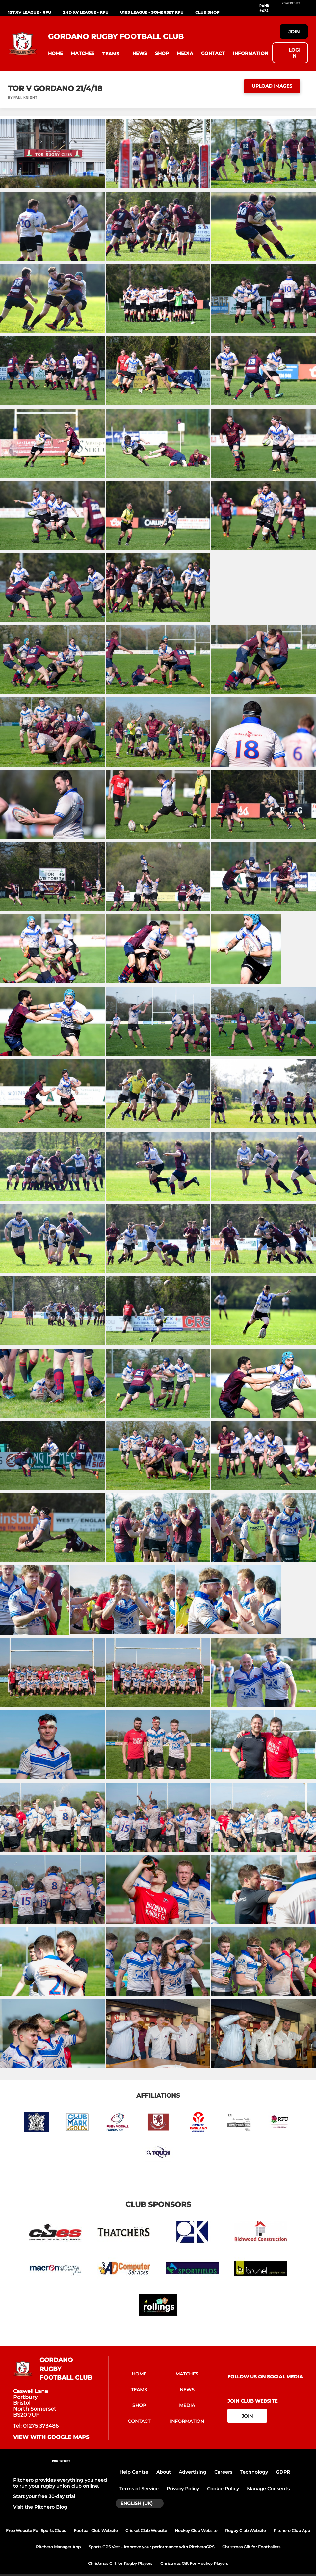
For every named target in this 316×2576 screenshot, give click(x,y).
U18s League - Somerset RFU (151, 12)
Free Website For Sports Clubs (36, 2530)
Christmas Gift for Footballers (251, 2546)
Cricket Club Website (146, 2530)
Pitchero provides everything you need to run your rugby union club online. (60, 2483)
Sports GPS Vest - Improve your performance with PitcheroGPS (151, 2546)
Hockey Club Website (196, 2530)
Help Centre (133, 2472)
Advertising (192, 2472)
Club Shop (207, 12)
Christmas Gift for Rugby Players (120, 2563)
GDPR (283, 2472)
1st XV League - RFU (29, 12)
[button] (55, 53)
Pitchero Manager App (58, 2546)
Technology (254, 2472)
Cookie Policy (223, 2489)
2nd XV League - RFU (85, 12)
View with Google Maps (51, 2437)
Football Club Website (96, 2530)
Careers (223, 2472)
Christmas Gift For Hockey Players (194, 2563)
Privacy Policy (183, 2489)
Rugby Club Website (245, 2530)
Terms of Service (139, 2489)
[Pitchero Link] (295, 11)
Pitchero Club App (292, 2530)
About (163, 2472)
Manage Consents (268, 2489)
